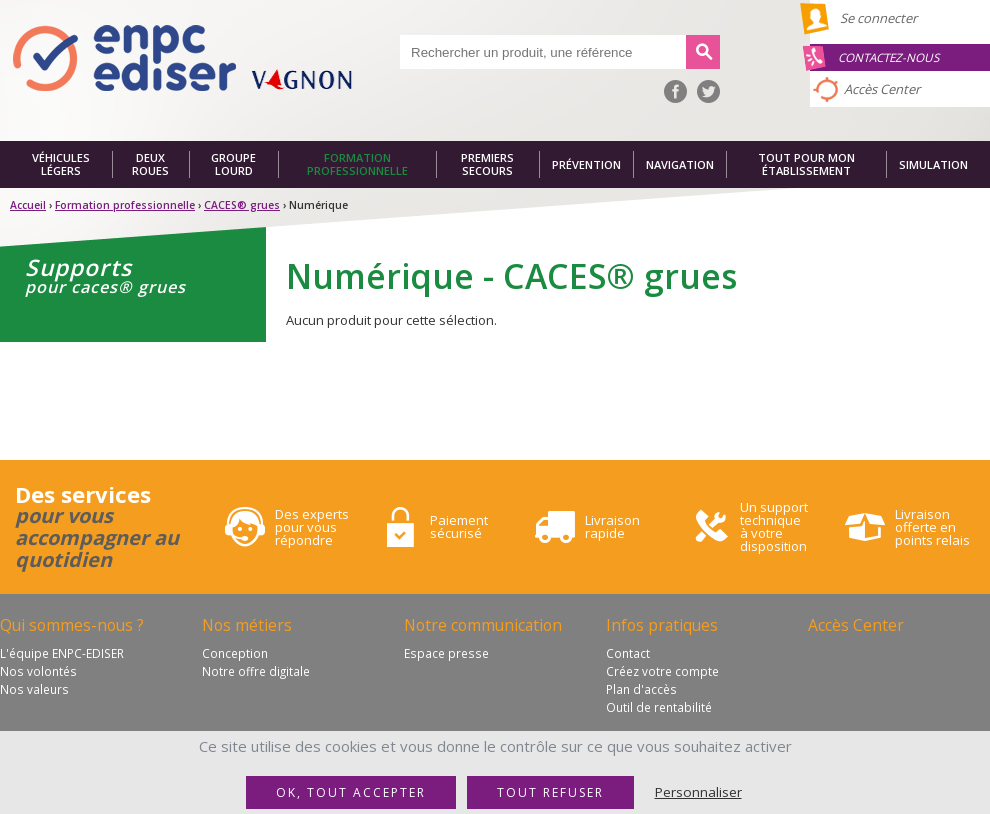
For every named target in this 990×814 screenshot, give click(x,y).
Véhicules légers (61, 164)
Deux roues (150, 164)
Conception (235, 653)
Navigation (680, 164)
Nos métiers (247, 625)
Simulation (933, 164)
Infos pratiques (662, 625)
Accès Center (882, 89)
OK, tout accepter (351, 792)
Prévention (586, 164)
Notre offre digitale (256, 671)
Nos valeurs (34, 689)
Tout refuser (550, 792)
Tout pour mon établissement (806, 164)
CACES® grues (242, 205)
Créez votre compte (662, 671)
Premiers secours (487, 164)
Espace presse (446, 653)
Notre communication (483, 625)
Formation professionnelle (357, 164)
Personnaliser (698, 792)
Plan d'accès (641, 689)
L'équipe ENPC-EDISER (62, 653)
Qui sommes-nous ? (72, 625)
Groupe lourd (233, 164)
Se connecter (878, 18)
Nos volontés (38, 671)
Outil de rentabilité (659, 707)
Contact (628, 653)
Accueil (28, 205)
